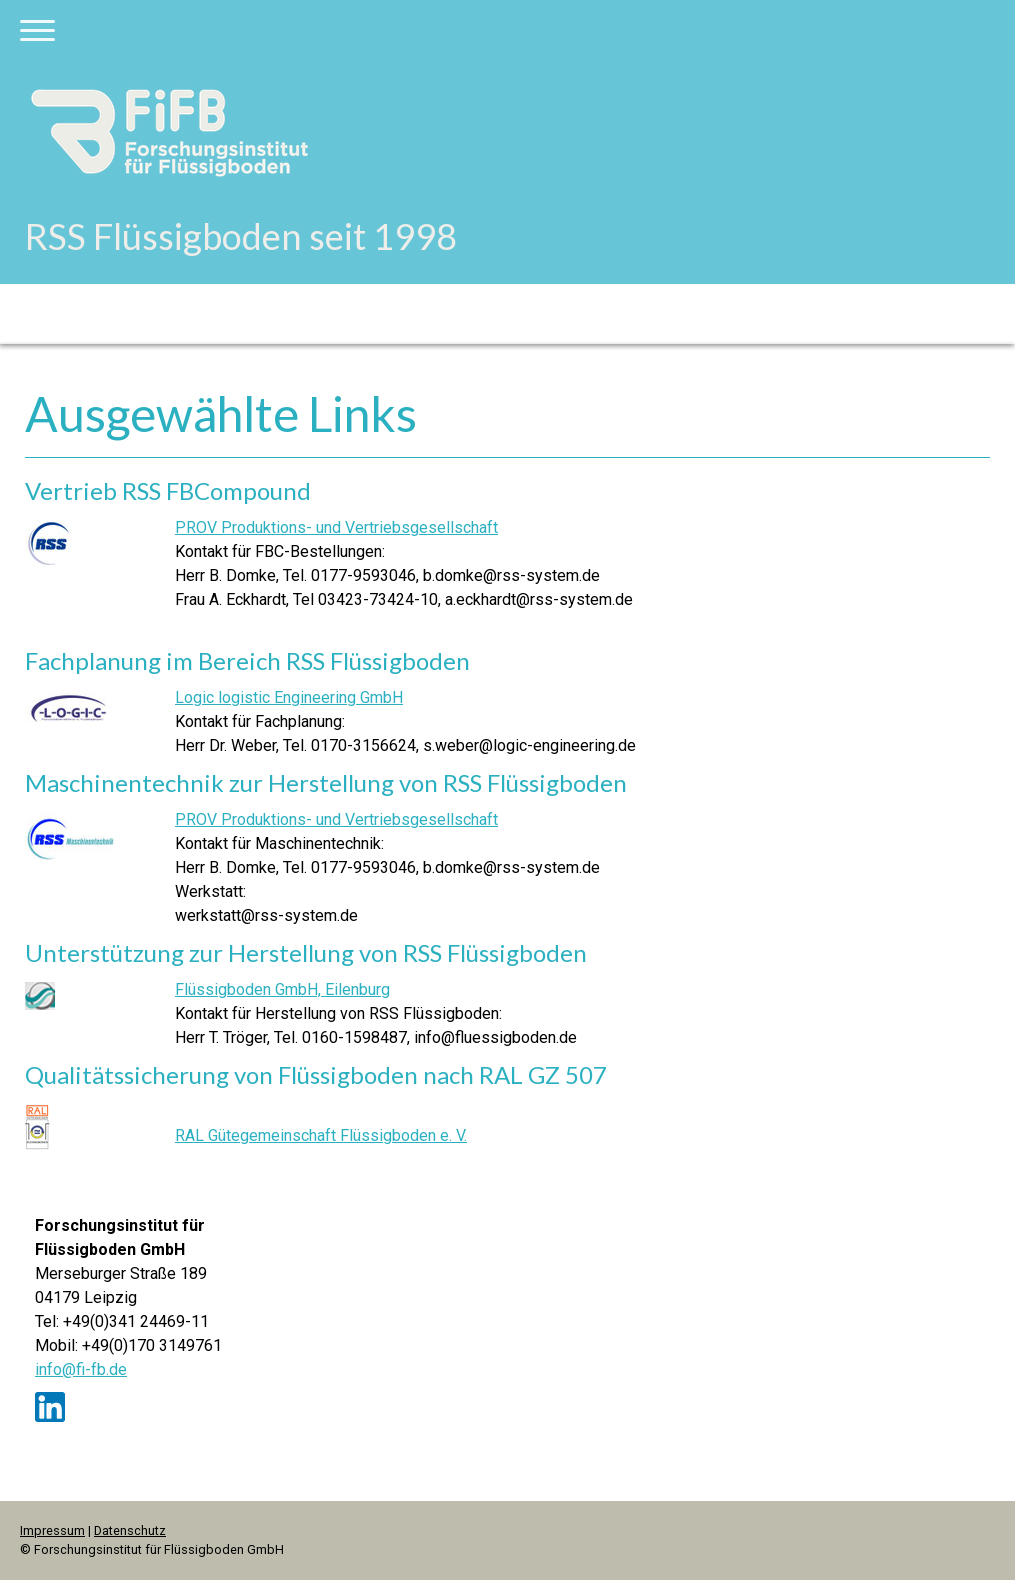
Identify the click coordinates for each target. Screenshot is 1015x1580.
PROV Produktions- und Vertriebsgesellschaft (336, 527)
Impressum (52, 1530)
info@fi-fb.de (81, 1369)
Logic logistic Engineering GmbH (289, 697)
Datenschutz (130, 1530)
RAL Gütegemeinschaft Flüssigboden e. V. (321, 1135)
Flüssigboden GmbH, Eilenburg (282, 989)
